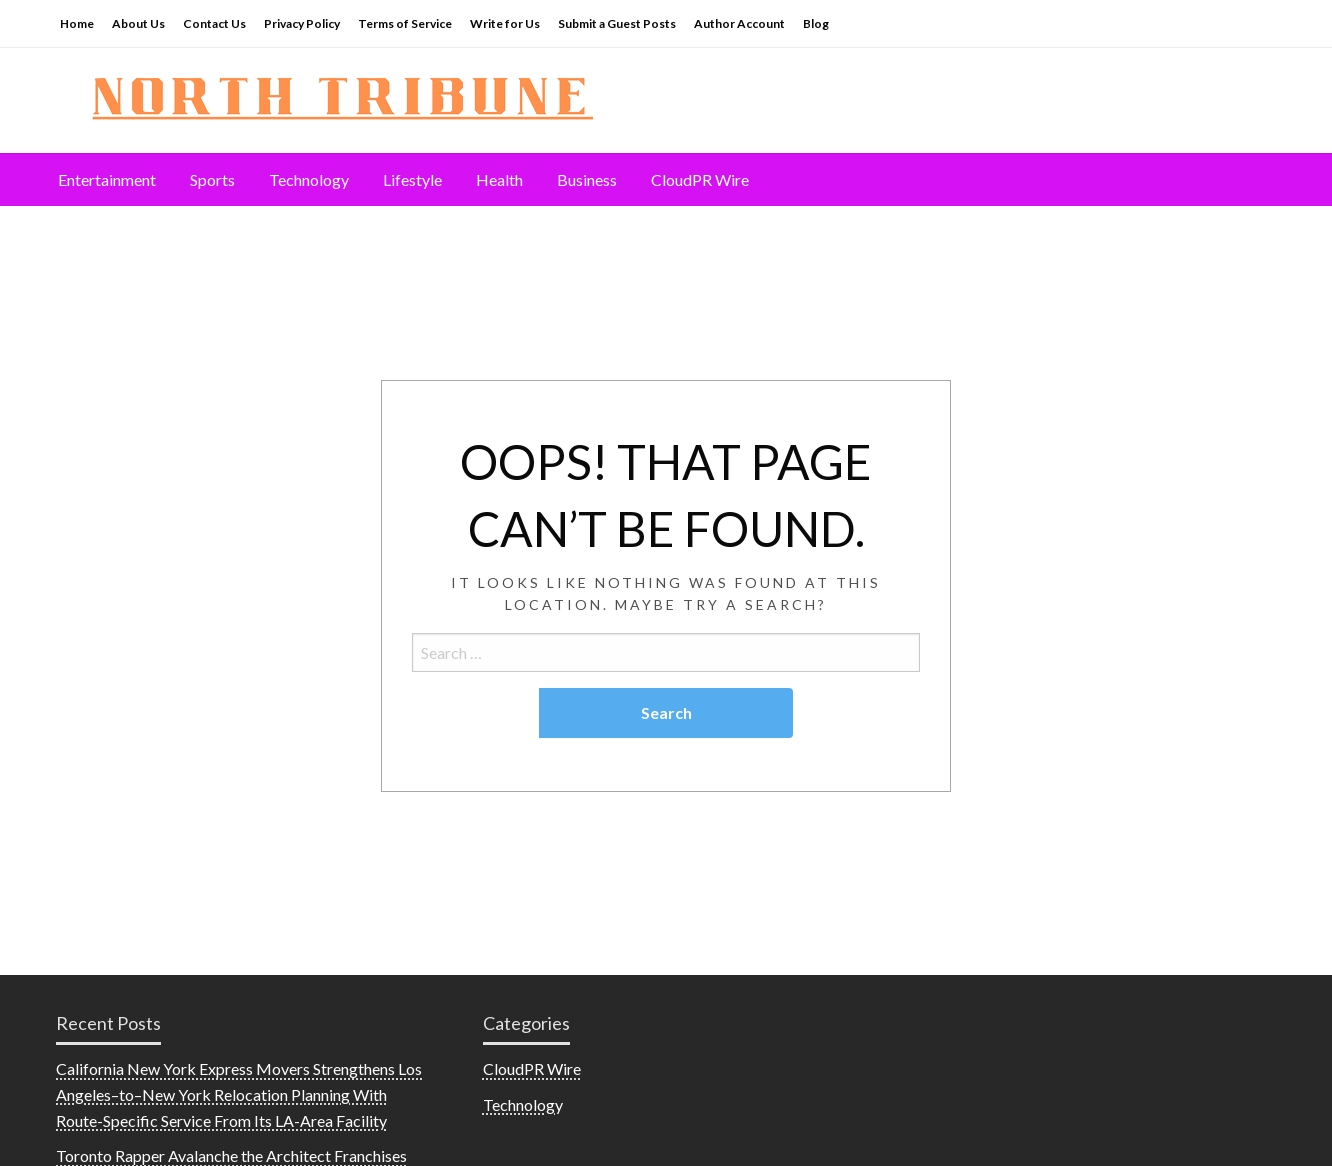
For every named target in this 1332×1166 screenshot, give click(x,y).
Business (587, 179)
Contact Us (214, 23)
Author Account (739, 23)
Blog (816, 23)
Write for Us (505, 23)
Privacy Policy (302, 23)
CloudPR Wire (700, 179)
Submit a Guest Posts (617, 23)
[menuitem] (107, 180)
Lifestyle (412, 179)
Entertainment (107, 179)
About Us (138, 23)
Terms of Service (405, 23)
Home (77, 23)
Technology (309, 179)
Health (499, 179)
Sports (212, 179)
